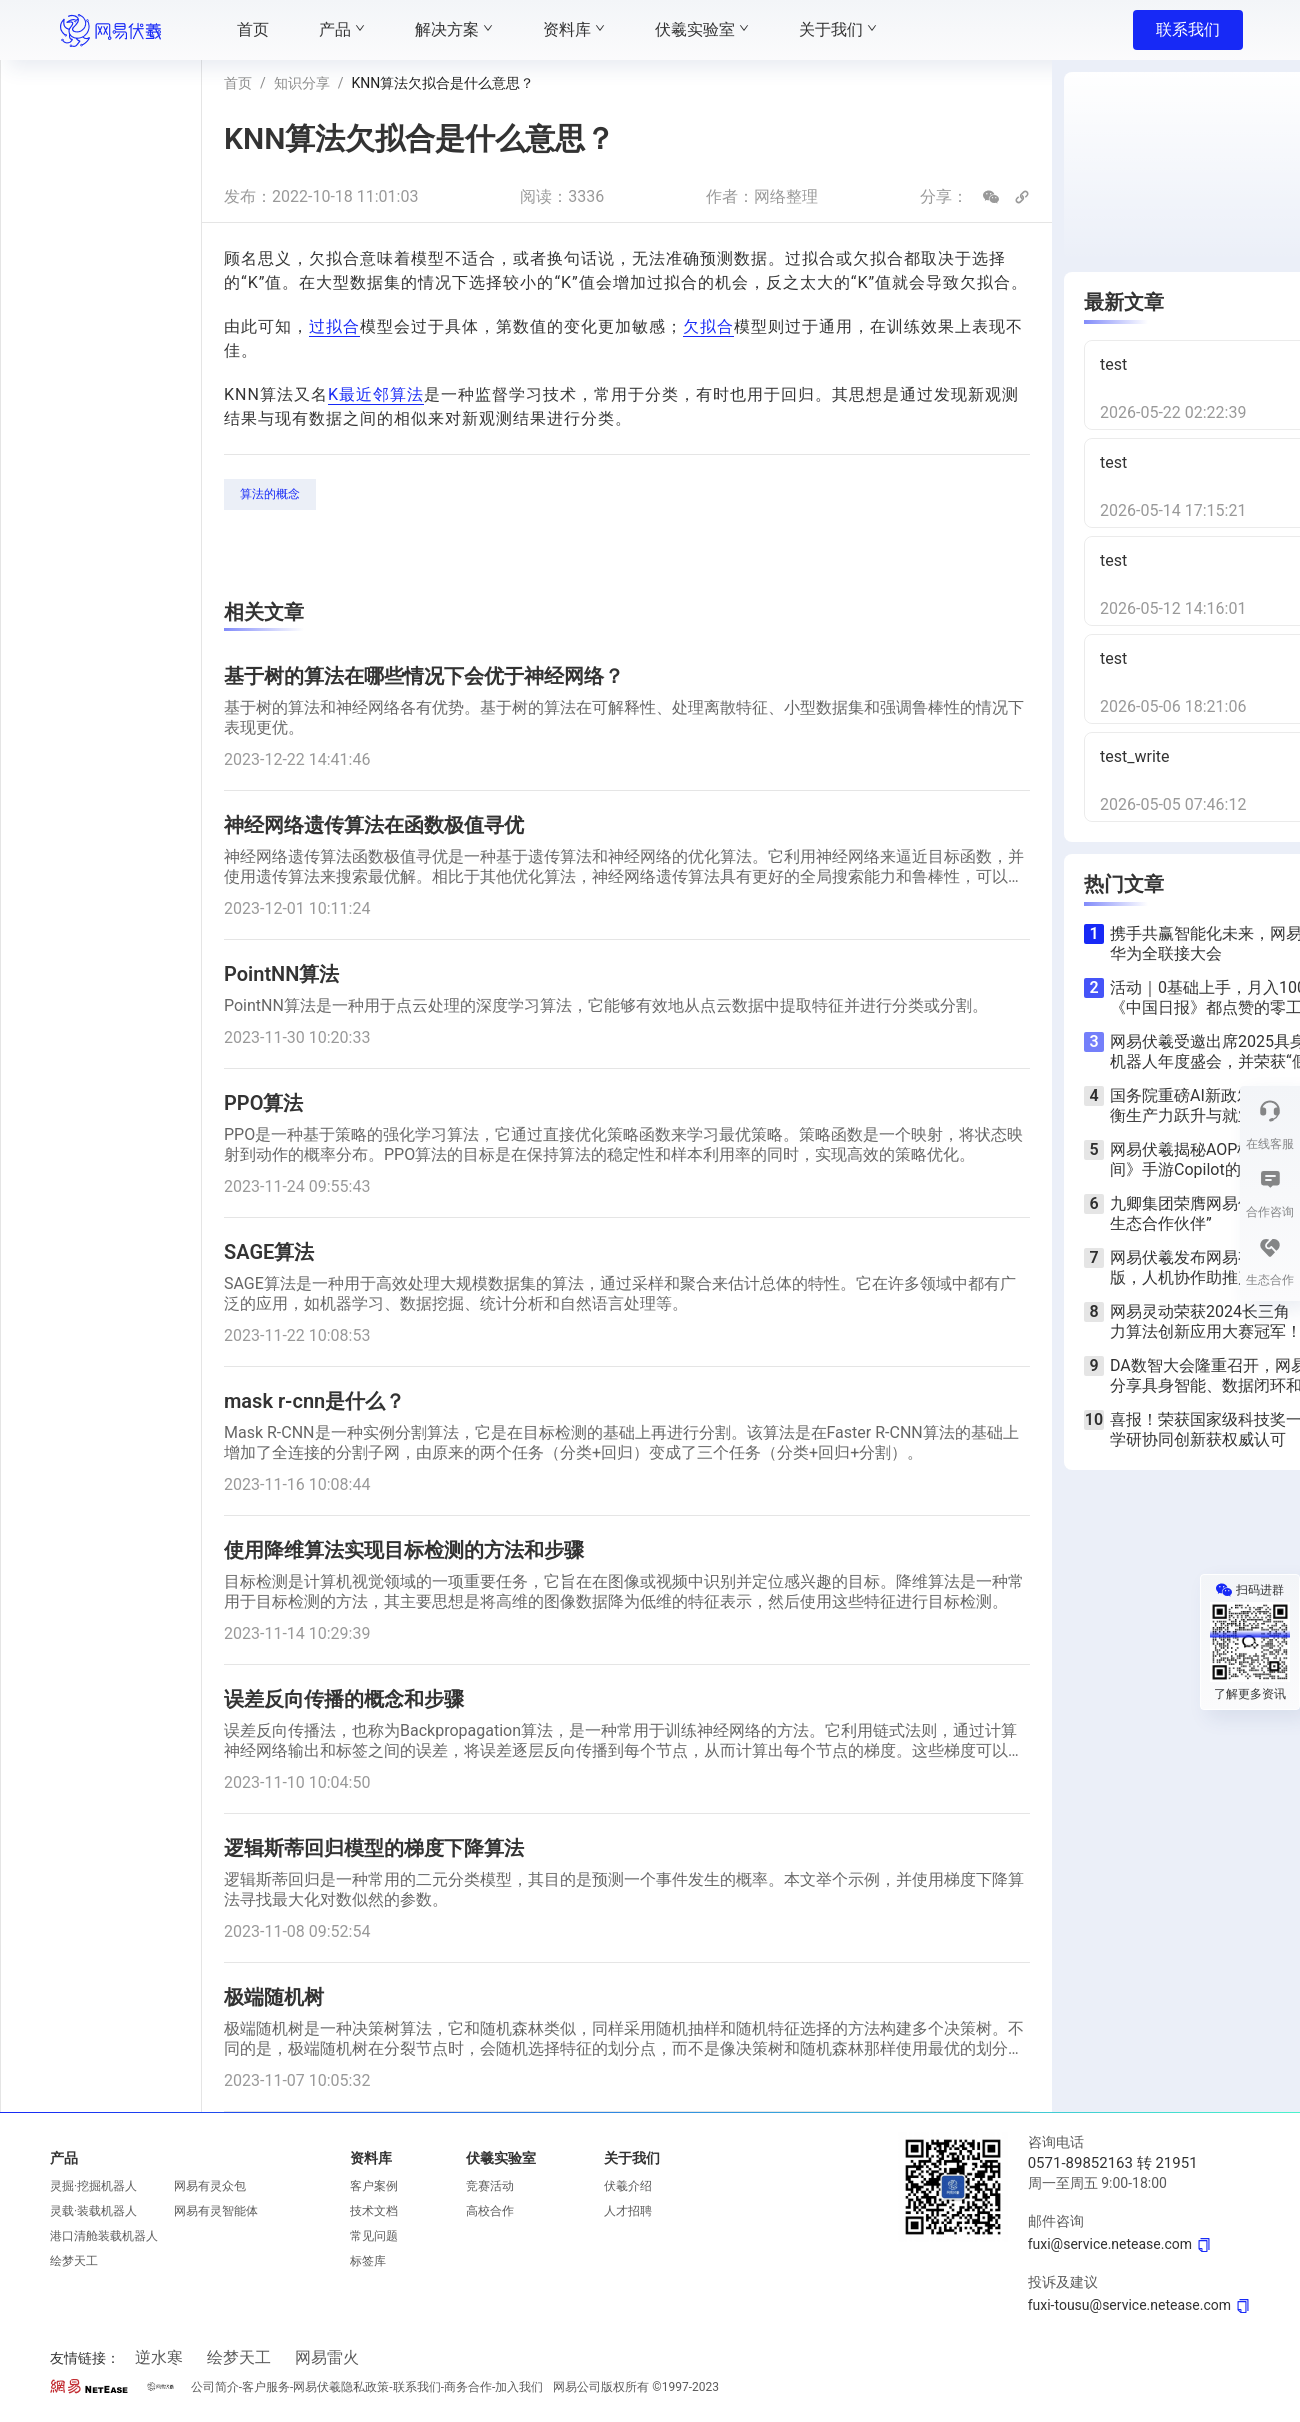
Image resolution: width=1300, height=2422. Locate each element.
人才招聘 (628, 2211)
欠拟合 (708, 326)
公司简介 (215, 2387)
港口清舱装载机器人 (104, 2236)
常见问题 (374, 2236)
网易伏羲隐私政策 (341, 2387)
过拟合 (334, 326)
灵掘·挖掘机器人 (93, 2186)
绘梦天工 (74, 2261)
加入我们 (519, 2387)
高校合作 (490, 2211)
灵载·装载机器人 (93, 2211)
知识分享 (302, 83)
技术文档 (374, 2211)
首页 (238, 83)
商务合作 (468, 2387)
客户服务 (266, 2387)
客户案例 (374, 2186)
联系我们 (1188, 29)
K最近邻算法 (376, 394)
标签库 (368, 2261)
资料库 (371, 2158)
